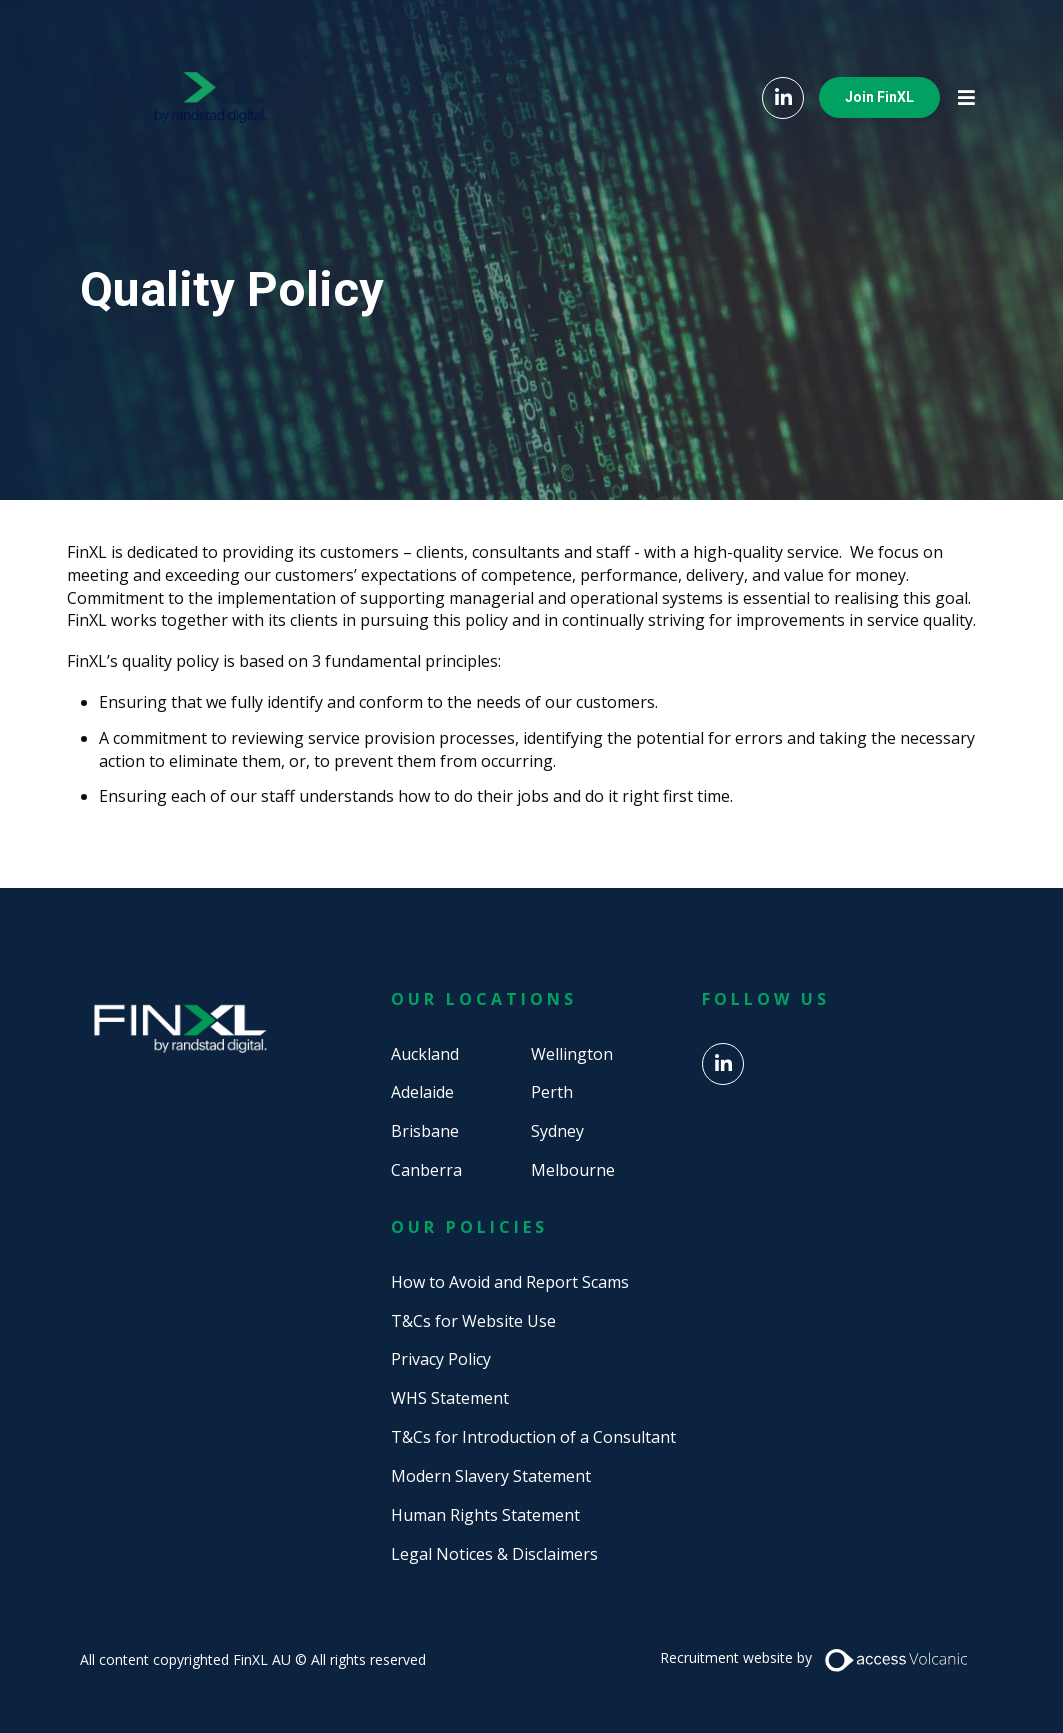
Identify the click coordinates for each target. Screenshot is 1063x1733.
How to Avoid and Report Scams (510, 1282)
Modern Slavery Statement (491, 1476)
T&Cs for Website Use (473, 1321)
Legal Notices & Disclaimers (494, 1554)
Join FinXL (879, 97)
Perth (552, 1092)
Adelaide (422, 1092)
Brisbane (425, 1131)
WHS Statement (450, 1398)
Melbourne (573, 1170)
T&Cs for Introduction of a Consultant (533, 1437)
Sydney (557, 1131)
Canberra (426, 1170)
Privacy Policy (441, 1359)
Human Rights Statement (485, 1515)
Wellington (572, 1054)
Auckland (425, 1054)
